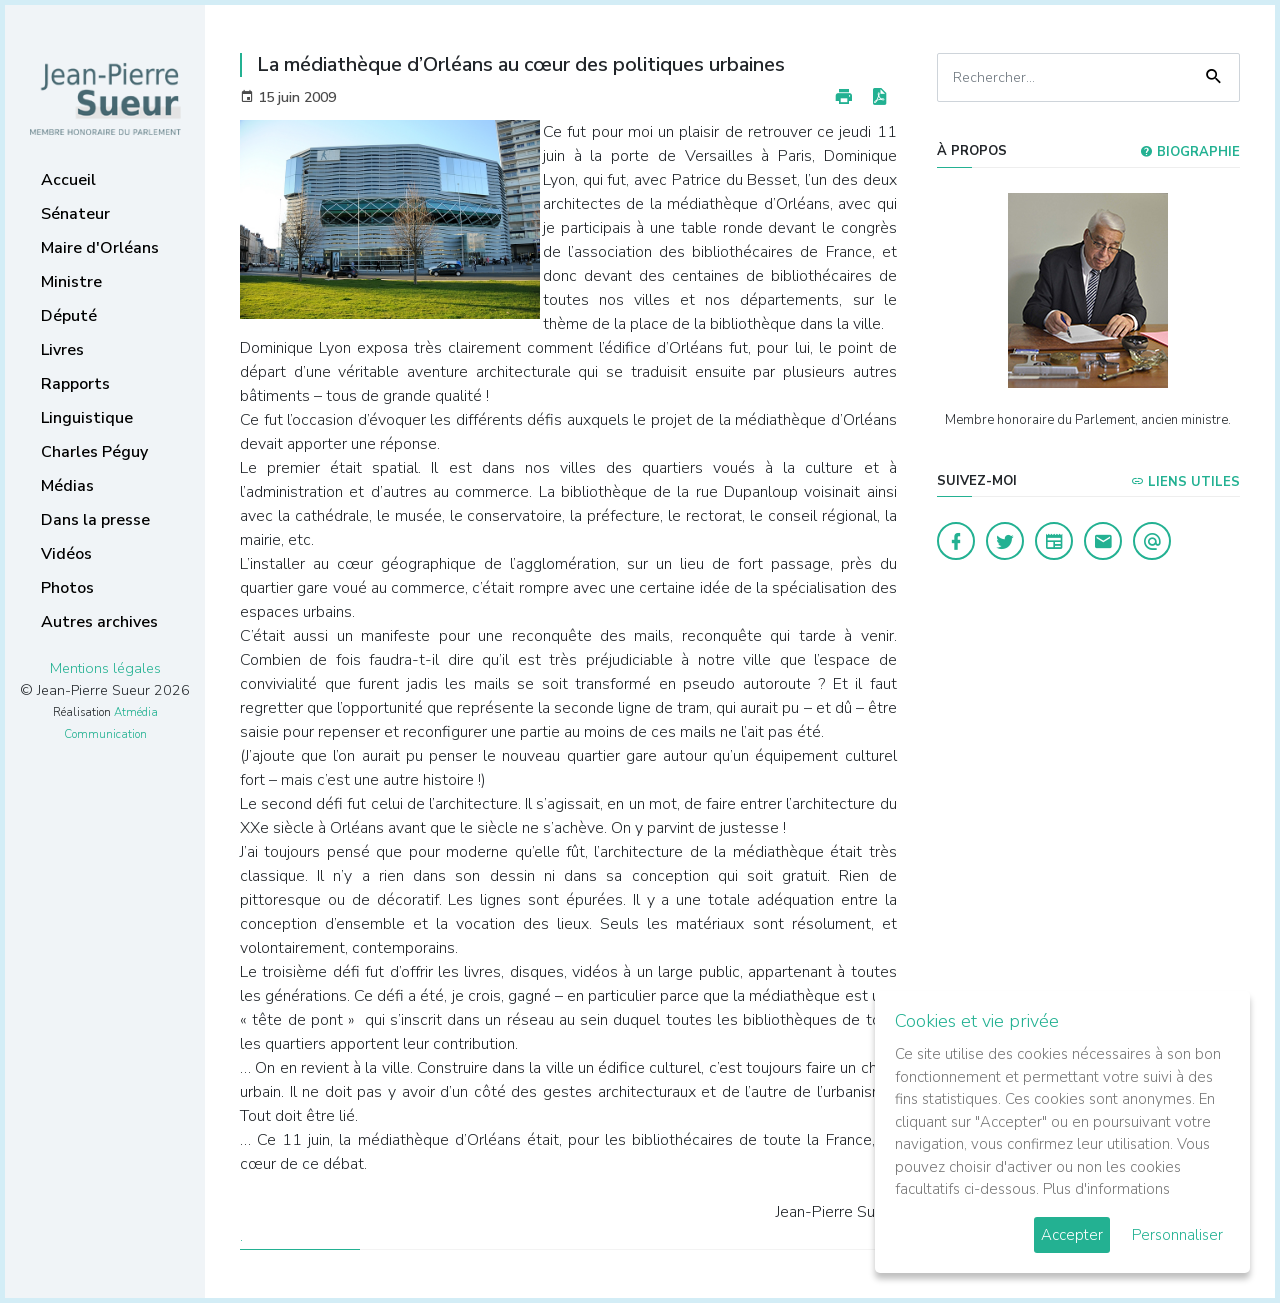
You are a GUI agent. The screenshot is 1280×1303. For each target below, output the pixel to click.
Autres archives (99, 622)
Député (69, 316)
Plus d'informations (1106, 1189)
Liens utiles (1185, 482)
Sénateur (75, 214)
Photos (67, 588)
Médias (67, 486)
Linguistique (87, 418)
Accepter (1072, 1235)
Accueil (68, 180)
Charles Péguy (94, 452)
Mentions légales (105, 668)
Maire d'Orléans (100, 248)
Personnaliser (1177, 1235)
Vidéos (66, 554)
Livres (62, 350)
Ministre (71, 282)
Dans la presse (95, 520)
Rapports (75, 384)
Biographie (1190, 152)
